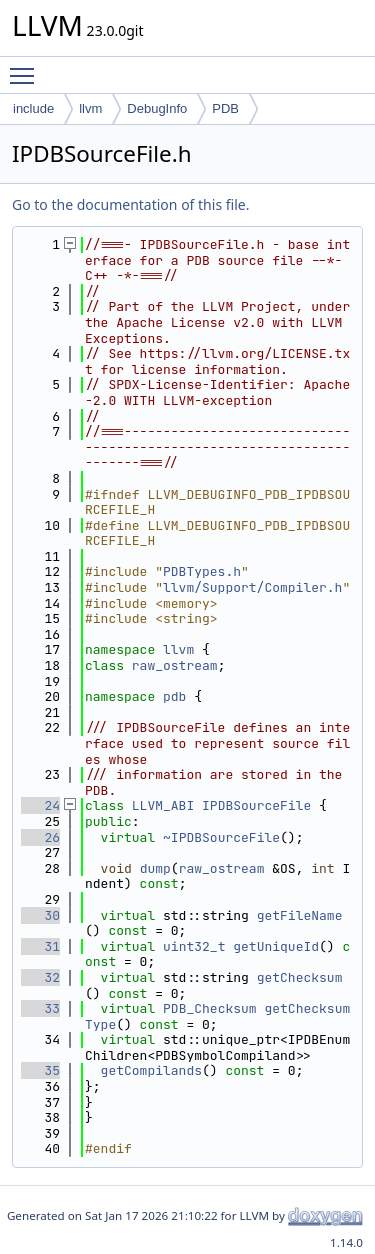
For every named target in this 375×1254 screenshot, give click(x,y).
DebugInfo (157, 108)
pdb (174, 696)
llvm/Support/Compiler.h (252, 587)
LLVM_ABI (163, 805)
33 (40, 1008)
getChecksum (300, 977)
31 (40, 946)
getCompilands (151, 1070)
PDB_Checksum (210, 1008)
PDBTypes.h (202, 571)
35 (40, 1070)
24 (40, 805)
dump (155, 868)
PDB (225, 108)
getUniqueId (276, 946)
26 (40, 837)
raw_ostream (175, 665)
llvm (90, 108)
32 (40, 977)
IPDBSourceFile (256, 805)
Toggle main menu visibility (27, 67)
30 (40, 915)
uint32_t (194, 946)
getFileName (300, 915)
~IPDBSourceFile (221, 837)
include (33, 108)
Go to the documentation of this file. (130, 204)
